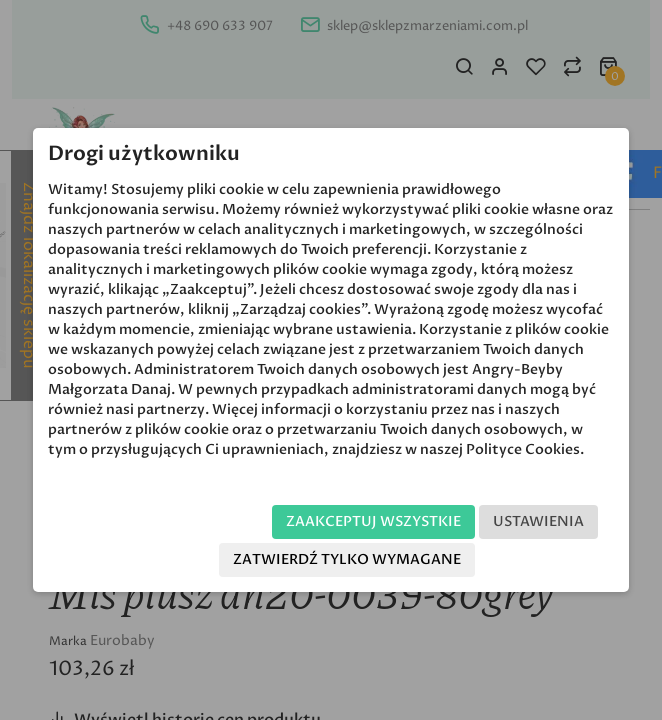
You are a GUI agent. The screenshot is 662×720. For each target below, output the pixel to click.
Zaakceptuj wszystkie (373, 521)
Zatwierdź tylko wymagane (347, 559)
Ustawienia (538, 521)
